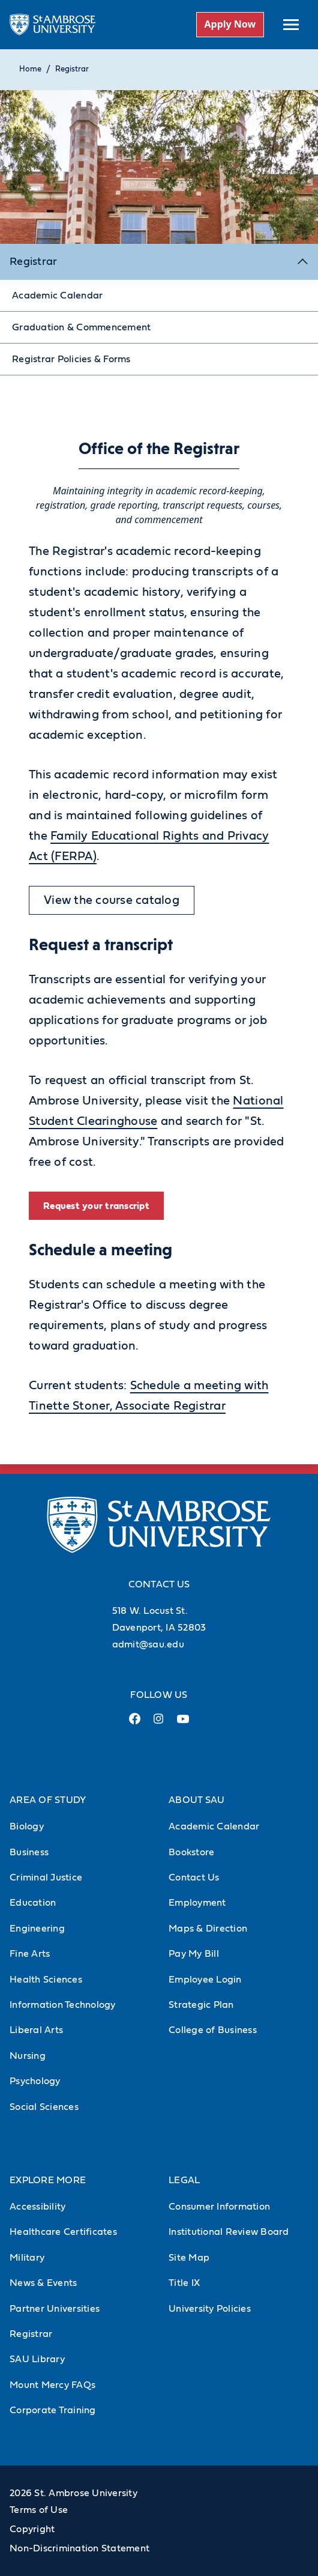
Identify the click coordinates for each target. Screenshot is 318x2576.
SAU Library (37, 2359)
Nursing (28, 2056)
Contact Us (194, 1877)
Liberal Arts (36, 2030)
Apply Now (230, 24)
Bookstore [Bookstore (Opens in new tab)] (191, 1852)
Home (30, 69)
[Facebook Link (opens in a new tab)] (135, 1723)
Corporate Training (53, 2410)
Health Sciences (46, 1979)
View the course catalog (111, 900)
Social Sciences (44, 2107)
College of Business (213, 2030)
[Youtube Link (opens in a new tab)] (183, 1724)
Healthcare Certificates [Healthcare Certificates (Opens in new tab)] (63, 2232)
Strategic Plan (201, 2005)
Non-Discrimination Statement (79, 2548)
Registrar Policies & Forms (71, 359)
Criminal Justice (46, 1877)
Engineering (37, 1928)
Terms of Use (39, 2510)
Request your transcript (96, 1206)
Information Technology (63, 2005)
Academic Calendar (57, 295)
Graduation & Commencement (81, 327)
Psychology (35, 2081)
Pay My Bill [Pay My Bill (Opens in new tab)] (194, 1954)
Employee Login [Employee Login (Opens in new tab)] (205, 1979)
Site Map (189, 2257)
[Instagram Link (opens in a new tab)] (159, 1723)
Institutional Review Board (229, 2232)
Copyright (32, 2529)
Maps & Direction (208, 1928)
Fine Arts (30, 1954)
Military (27, 2257)
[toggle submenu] (291, 25)
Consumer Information (219, 2206)
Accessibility (37, 2206)
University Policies (210, 2309)
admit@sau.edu (148, 1644)
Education (33, 1903)
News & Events (43, 2283)
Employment (197, 1903)
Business (29, 1852)
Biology (27, 1826)
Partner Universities (55, 2309)
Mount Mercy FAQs (52, 2385)
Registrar (72, 69)
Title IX (184, 2283)
